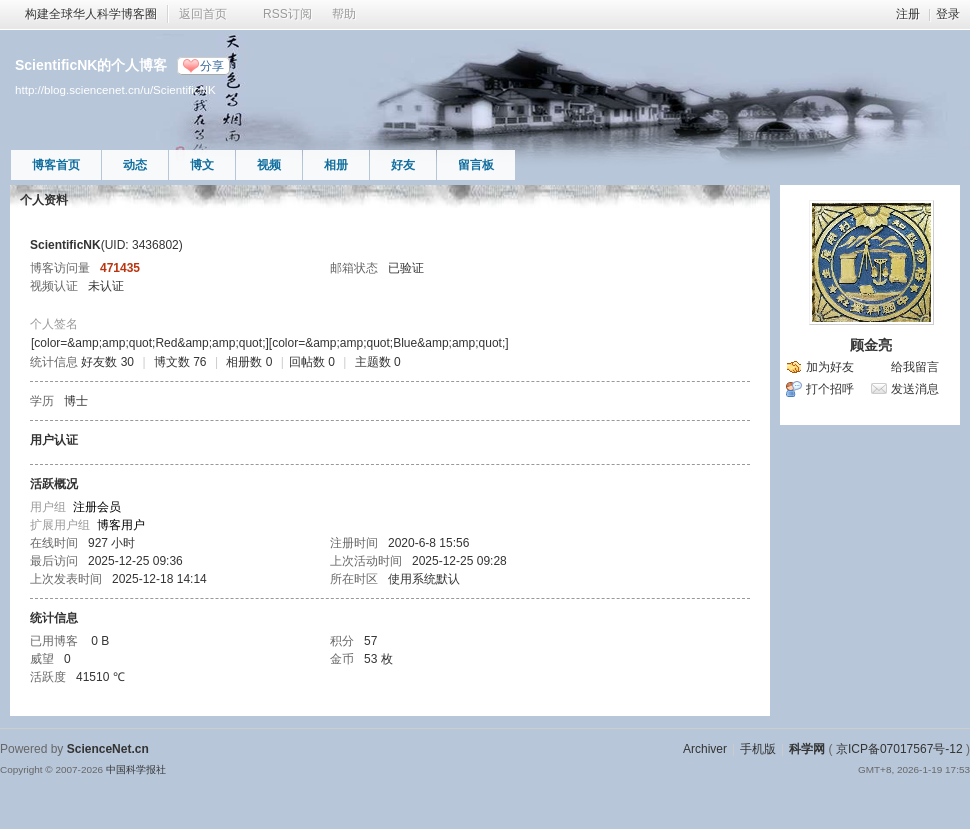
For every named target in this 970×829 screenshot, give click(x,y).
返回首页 (203, 14)
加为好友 (830, 367)
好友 (403, 165)
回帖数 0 (312, 362)
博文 (202, 165)
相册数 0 (249, 362)
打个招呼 (830, 389)
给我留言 (915, 367)
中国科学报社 (136, 769)
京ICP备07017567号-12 (899, 749)
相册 (336, 165)
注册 (908, 14)
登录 (948, 14)
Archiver (705, 749)
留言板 (476, 165)
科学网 (807, 749)
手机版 (758, 749)
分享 (212, 66)
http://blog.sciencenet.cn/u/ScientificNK (115, 89)
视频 (269, 165)
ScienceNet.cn (108, 749)
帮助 (344, 14)
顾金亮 (871, 345)
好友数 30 (107, 362)
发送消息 (915, 389)
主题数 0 (378, 362)
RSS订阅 (287, 14)
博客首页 (56, 165)
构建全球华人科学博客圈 (91, 14)
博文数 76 (180, 362)
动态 (135, 165)
